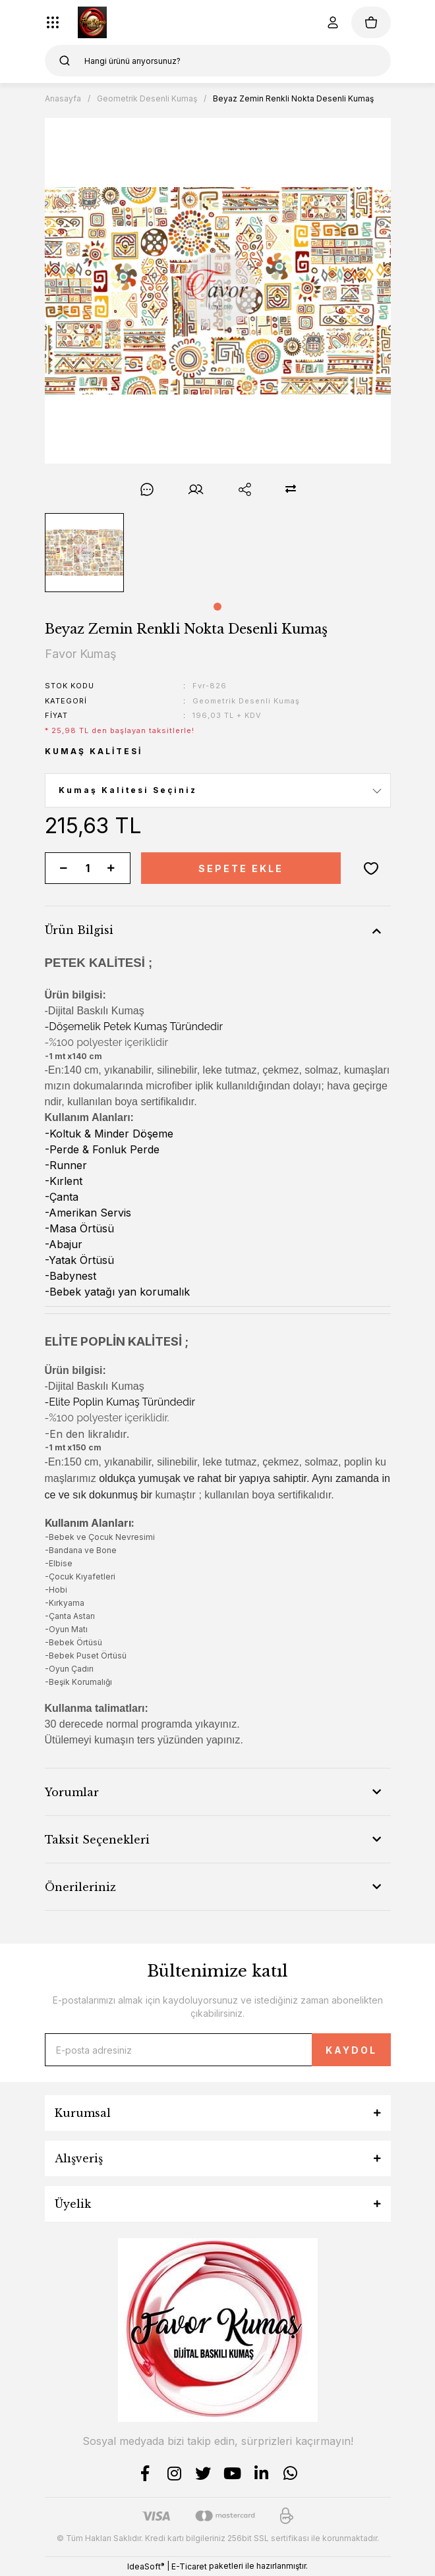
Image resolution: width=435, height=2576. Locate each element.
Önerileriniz (80, 1887)
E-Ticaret (189, 2566)
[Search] (218, 60)
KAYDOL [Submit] (351, 2050)
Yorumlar (72, 1792)
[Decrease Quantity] (63, 868)
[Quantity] (87, 868)
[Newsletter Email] (218, 2049)
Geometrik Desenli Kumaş (246, 700)
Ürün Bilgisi (79, 930)
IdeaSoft (145, 2566)
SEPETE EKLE (240, 868)
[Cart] (371, 22)
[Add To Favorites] (371, 868)
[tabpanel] (84, 552)
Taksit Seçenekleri (97, 1839)
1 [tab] (217, 607)
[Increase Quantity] (111, 868)
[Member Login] (333, 22)
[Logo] (92, 22)
